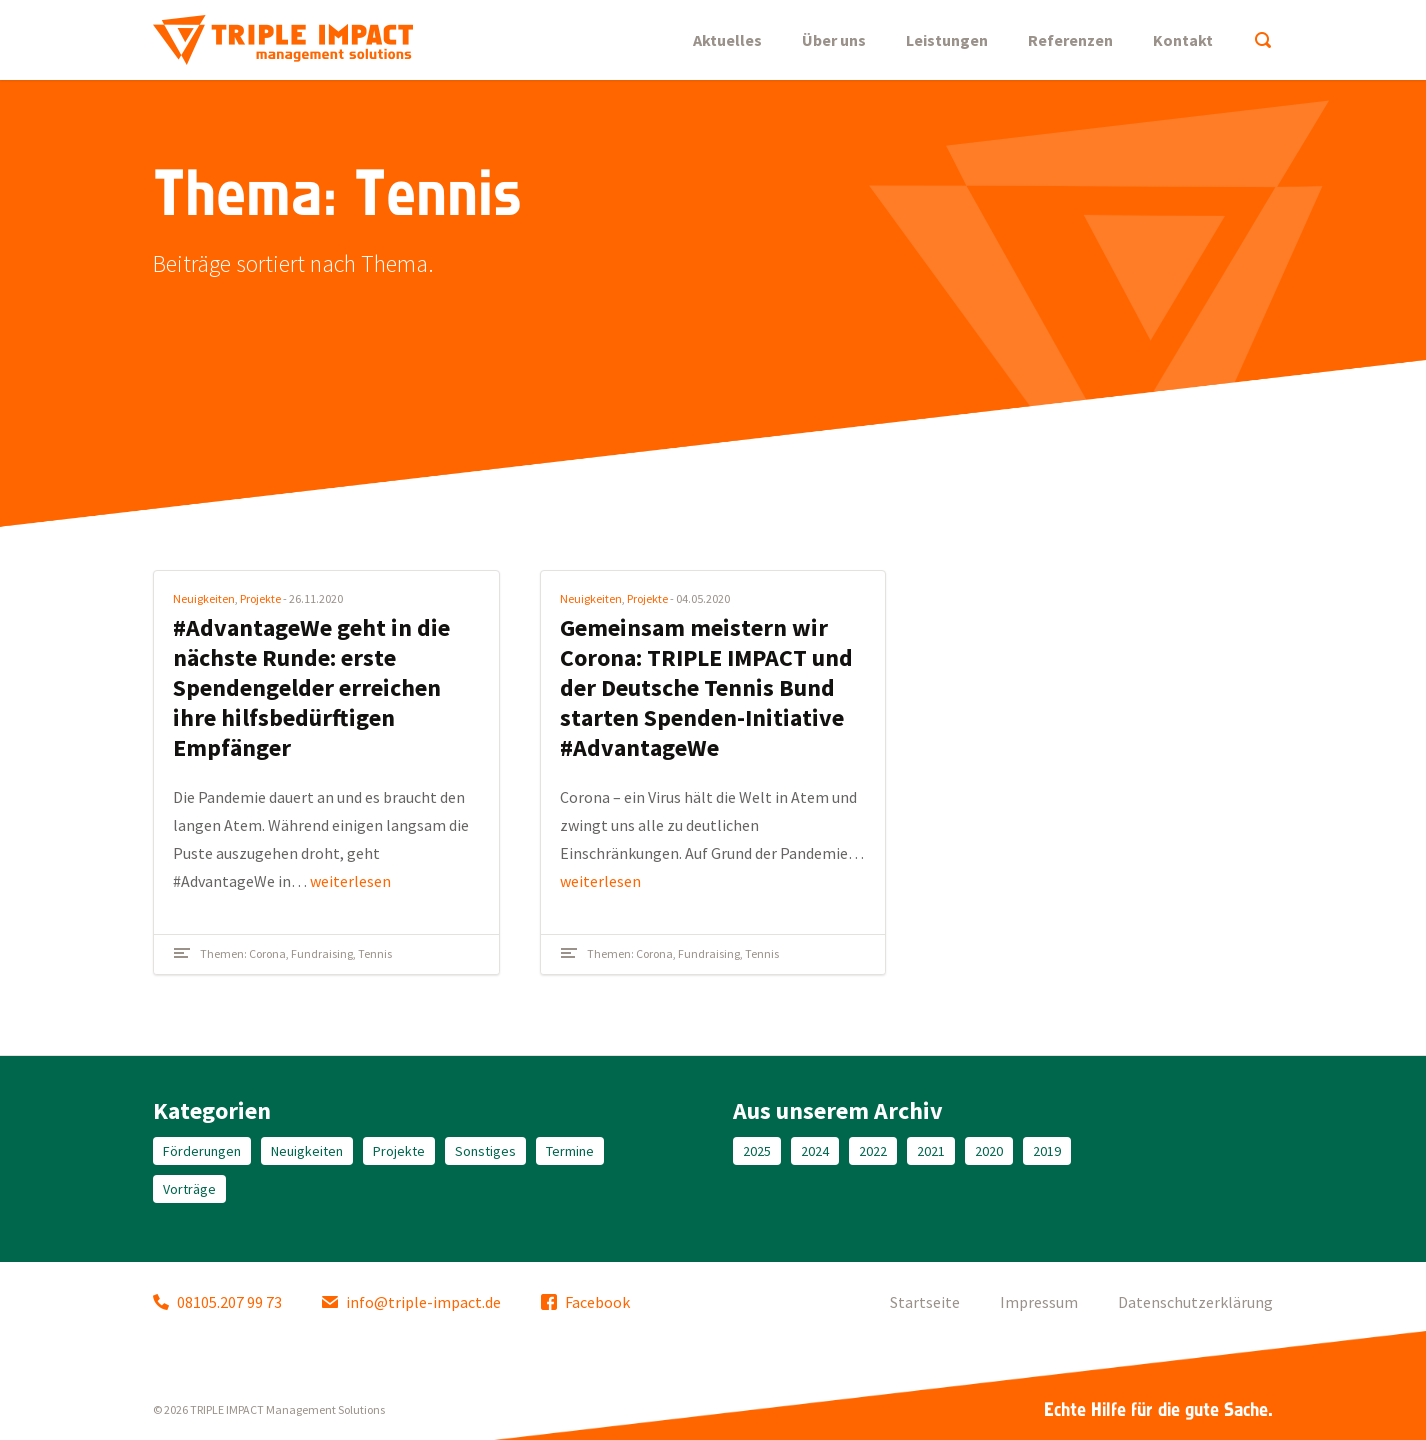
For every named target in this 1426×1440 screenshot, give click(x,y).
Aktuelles (727, 40)
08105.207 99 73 (217, 1302)
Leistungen (947, 40)
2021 (931, 1151)
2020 (989, 1151)
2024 (815, 1151)
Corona (267, 953)
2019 (1047, 1151)
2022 (873, 1151)
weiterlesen (350, 881)
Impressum (1039, 1302)
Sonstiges (485, 1151)
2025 (757, 1151)
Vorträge (189, 1189)
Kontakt (1183, 40)
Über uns (834, 40)
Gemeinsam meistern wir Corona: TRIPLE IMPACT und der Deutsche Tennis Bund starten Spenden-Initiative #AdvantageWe (706, 687)
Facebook (585, 1302)
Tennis (375, 953)
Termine (570, 1151)
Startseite (925, 1302)
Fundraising (322, 953)
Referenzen (1070, 40)
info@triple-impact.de (411, 1302)
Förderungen (202, 1151)
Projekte (260, 598)
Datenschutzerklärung (1195, 1302)
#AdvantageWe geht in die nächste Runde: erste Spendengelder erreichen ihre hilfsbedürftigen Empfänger (311, 687)
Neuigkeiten (204, 598)
